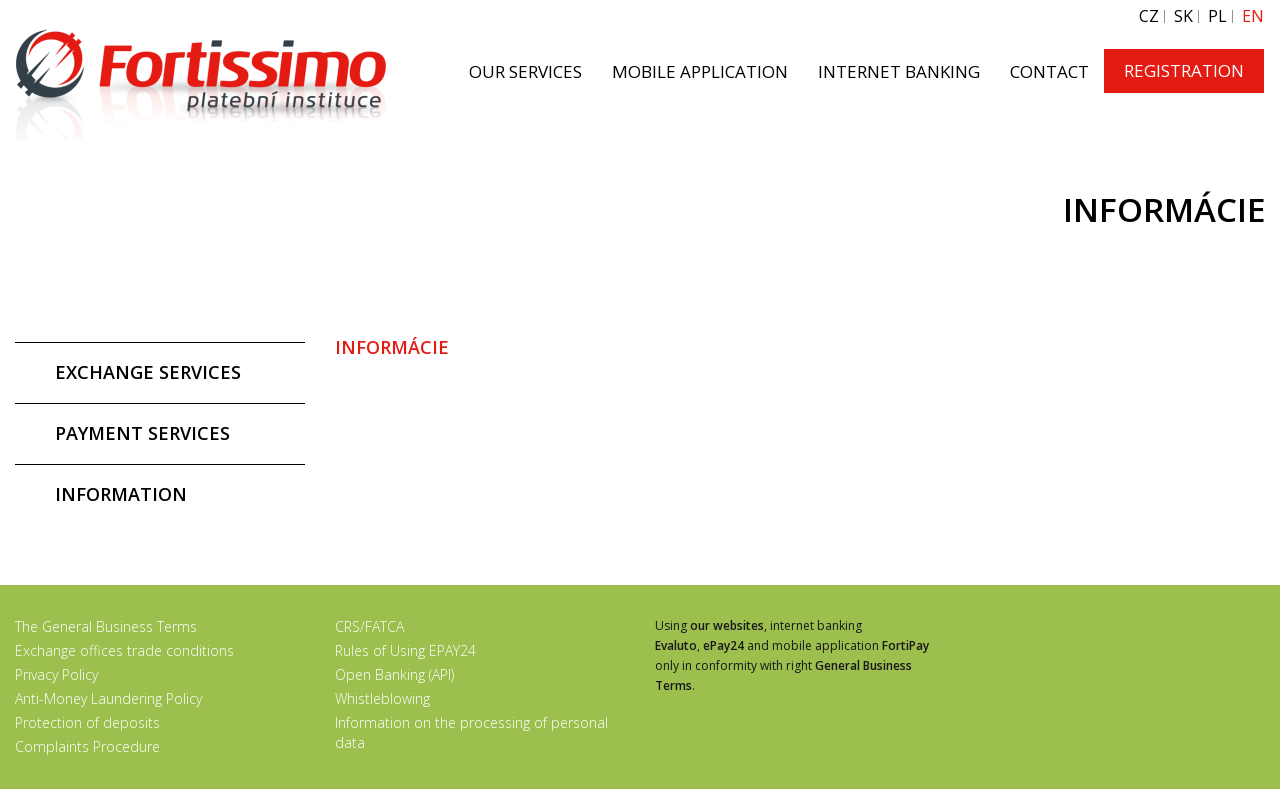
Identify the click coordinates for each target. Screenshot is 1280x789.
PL (1217, 16)
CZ (1149, 16)
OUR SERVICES (525, 71)
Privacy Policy (56, 674)
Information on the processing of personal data (471, 732)
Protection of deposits (87, 722)
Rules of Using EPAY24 (405, 650)
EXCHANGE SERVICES (148, 372)
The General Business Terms (106, 626)
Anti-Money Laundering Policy (108, 698)
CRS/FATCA (369, 626)
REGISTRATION (1184, 70)
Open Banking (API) (394, 674)
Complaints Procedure (87, 746)
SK (1183, 16)
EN (1253, 16)
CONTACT (1049, 71)
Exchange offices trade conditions (124, 650)
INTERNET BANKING (899, 71)
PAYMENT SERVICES (142, 433)
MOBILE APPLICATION (700, 71)
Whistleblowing (382, 698)
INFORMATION (121, 494)
